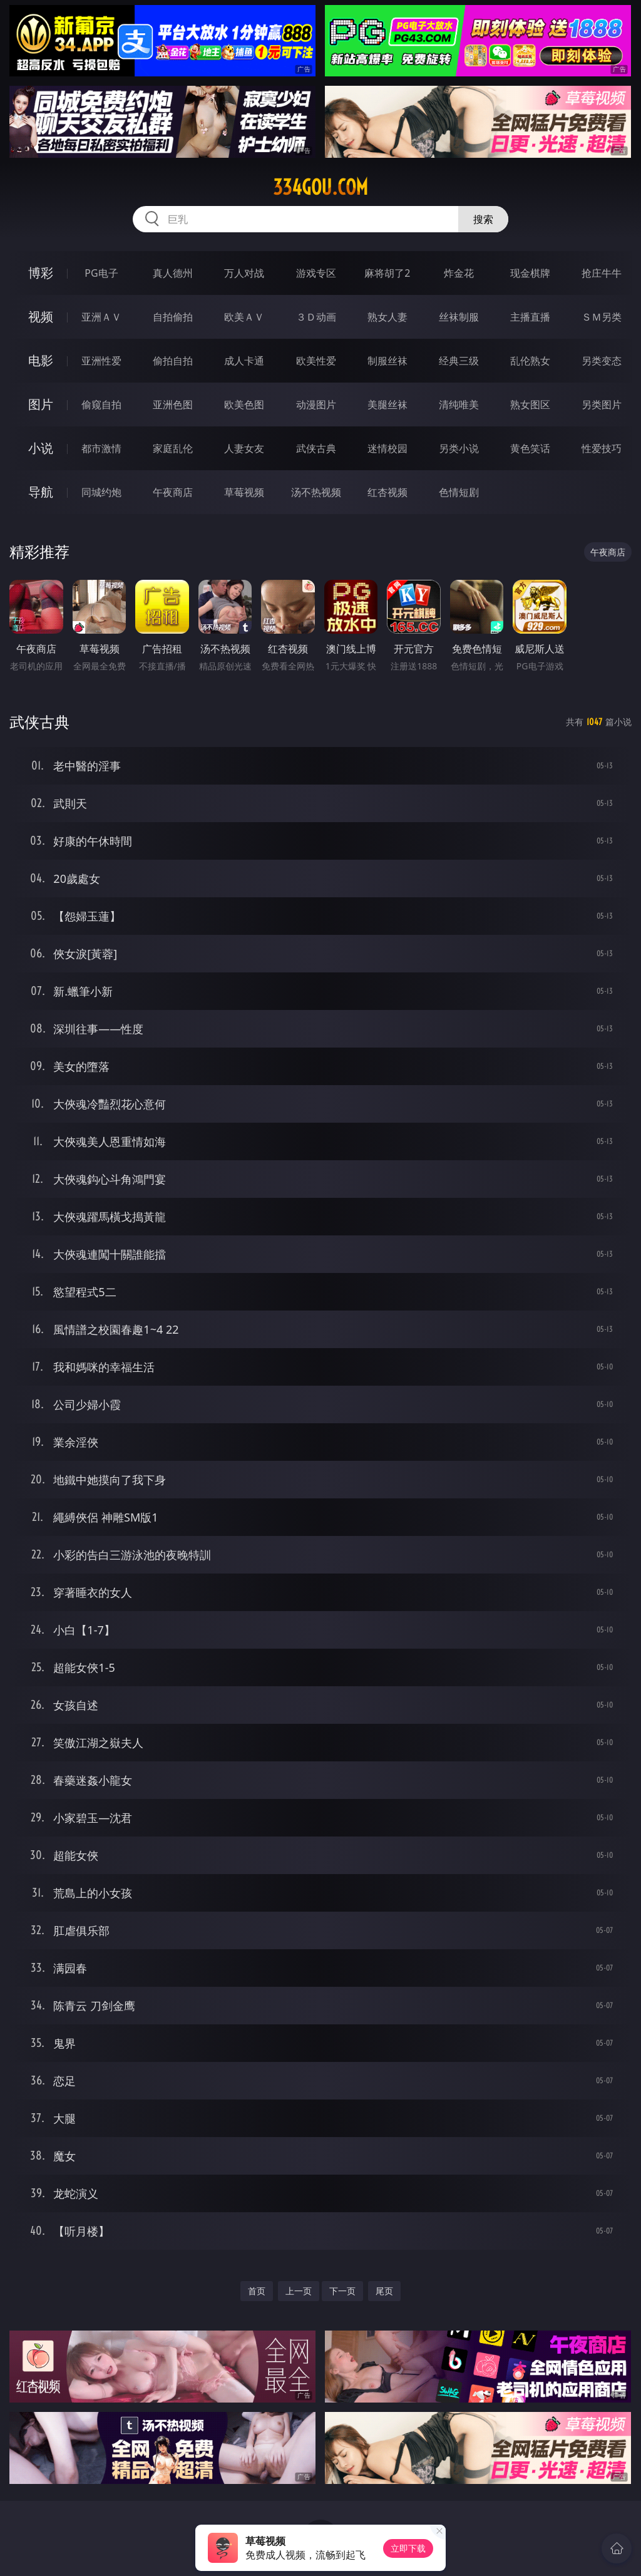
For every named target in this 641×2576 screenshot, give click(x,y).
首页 (256, 2291)
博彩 (40, 272)
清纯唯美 (459, 404)
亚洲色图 (173, 404)
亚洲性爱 (101, 361)
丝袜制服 (459, 317)
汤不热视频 (316, 492)
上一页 (298, 2291)
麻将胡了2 (387, 273)
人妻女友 (244, 448)
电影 (40, 360)
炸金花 (459, 273)
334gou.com (320, 187)
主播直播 (530, 317)
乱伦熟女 (530, 361)
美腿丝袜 (387, 404)
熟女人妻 (387, 317)
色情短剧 (459, 492)
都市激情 (101, 448)
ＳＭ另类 (602, 317)
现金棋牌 (530, 273)
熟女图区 (530, 404)
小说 (40, 448)
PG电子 (101, 273)
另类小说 (459, 448)
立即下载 (408, 2548)
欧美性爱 (316, 361)
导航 (40, 491)
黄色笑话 (530, 448)
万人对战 (244, 273)
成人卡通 (244, 361)
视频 (40, 316)
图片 (40, 404)
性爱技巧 (602, 448)
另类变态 (602, 361)
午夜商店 (173, 492)
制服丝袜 (387, 361)
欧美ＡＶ (244, 317)
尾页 (384, 2291)
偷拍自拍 (173, 361)
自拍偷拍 (173, 317)
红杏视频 (387, 492)
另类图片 (602, 404)
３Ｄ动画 (316, 317)
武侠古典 (316, 448)
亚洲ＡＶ (101, 317)
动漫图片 (316, 404)
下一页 (342, 2291)
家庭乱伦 (173, 448)
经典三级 (459, 361)
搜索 (483, 219)
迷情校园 (387, 448)
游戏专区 (316, 273)
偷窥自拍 (101, 404)
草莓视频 (244, 492)
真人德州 (173, 273)
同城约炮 (101, 492)
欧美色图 (244, 404)
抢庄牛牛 (602, 273)
